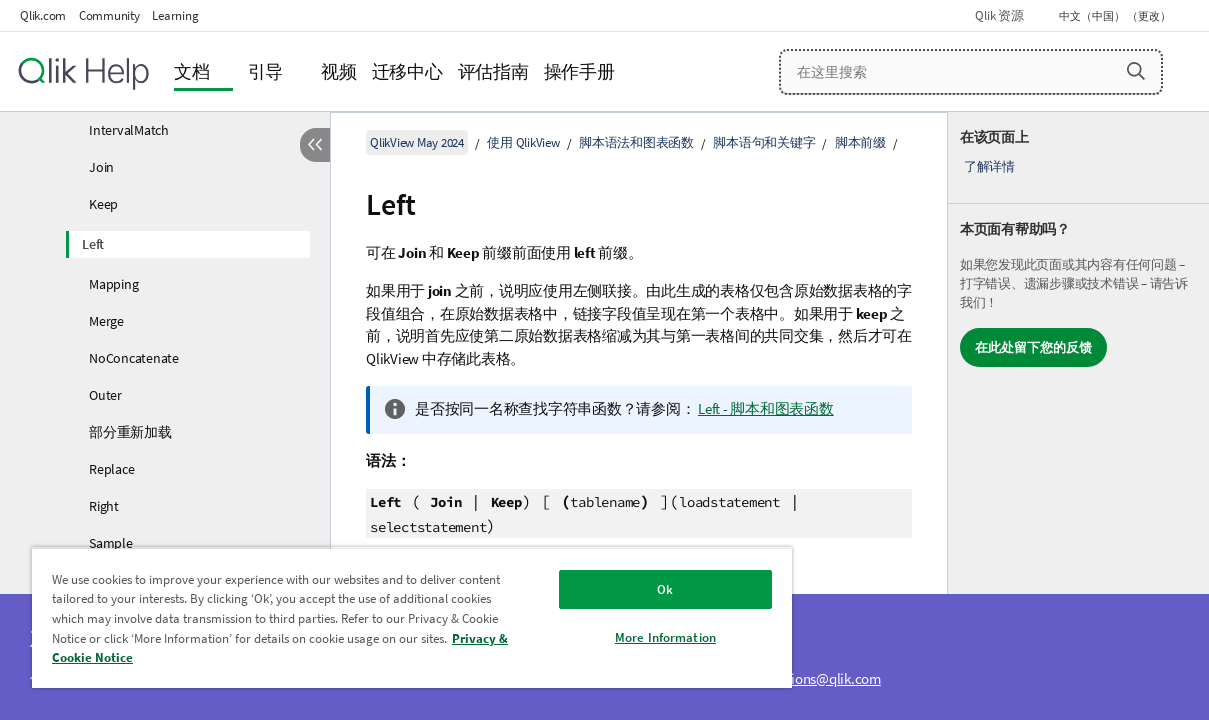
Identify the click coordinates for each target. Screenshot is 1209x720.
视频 (339, 71)
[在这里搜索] (971, 72)
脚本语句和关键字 (764, 142)
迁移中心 (407, 71)
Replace (111, 469)
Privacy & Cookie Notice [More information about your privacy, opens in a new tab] (227, 657)
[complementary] (1078, 416)
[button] (1136, 71)
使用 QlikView (523, 142)
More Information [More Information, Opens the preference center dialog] (615, 637)
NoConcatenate (134, 358)
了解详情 (989, 166)
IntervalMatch (129, 130)
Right (104, 506)
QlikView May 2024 (417, 142)
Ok (616, 589)
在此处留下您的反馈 (1033, 347)
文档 (192, 71)
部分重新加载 (130, 432)
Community (109, 15)
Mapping (113, 284)
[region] (382, 617)
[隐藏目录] (315, 145)
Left (93, 244)
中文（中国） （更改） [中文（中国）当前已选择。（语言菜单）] (1116, 16)
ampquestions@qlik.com (806, 678)
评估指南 (493, 71)
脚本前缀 (860, 142)
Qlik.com (43, 15)
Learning (175, 15)
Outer (105, 395)
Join (101, 167)
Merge (106, 321)
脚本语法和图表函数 (636, 142)
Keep (103, 204)
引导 (266, 71)
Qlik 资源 (999, 15)
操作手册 (579, 71)
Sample (111, 543)
